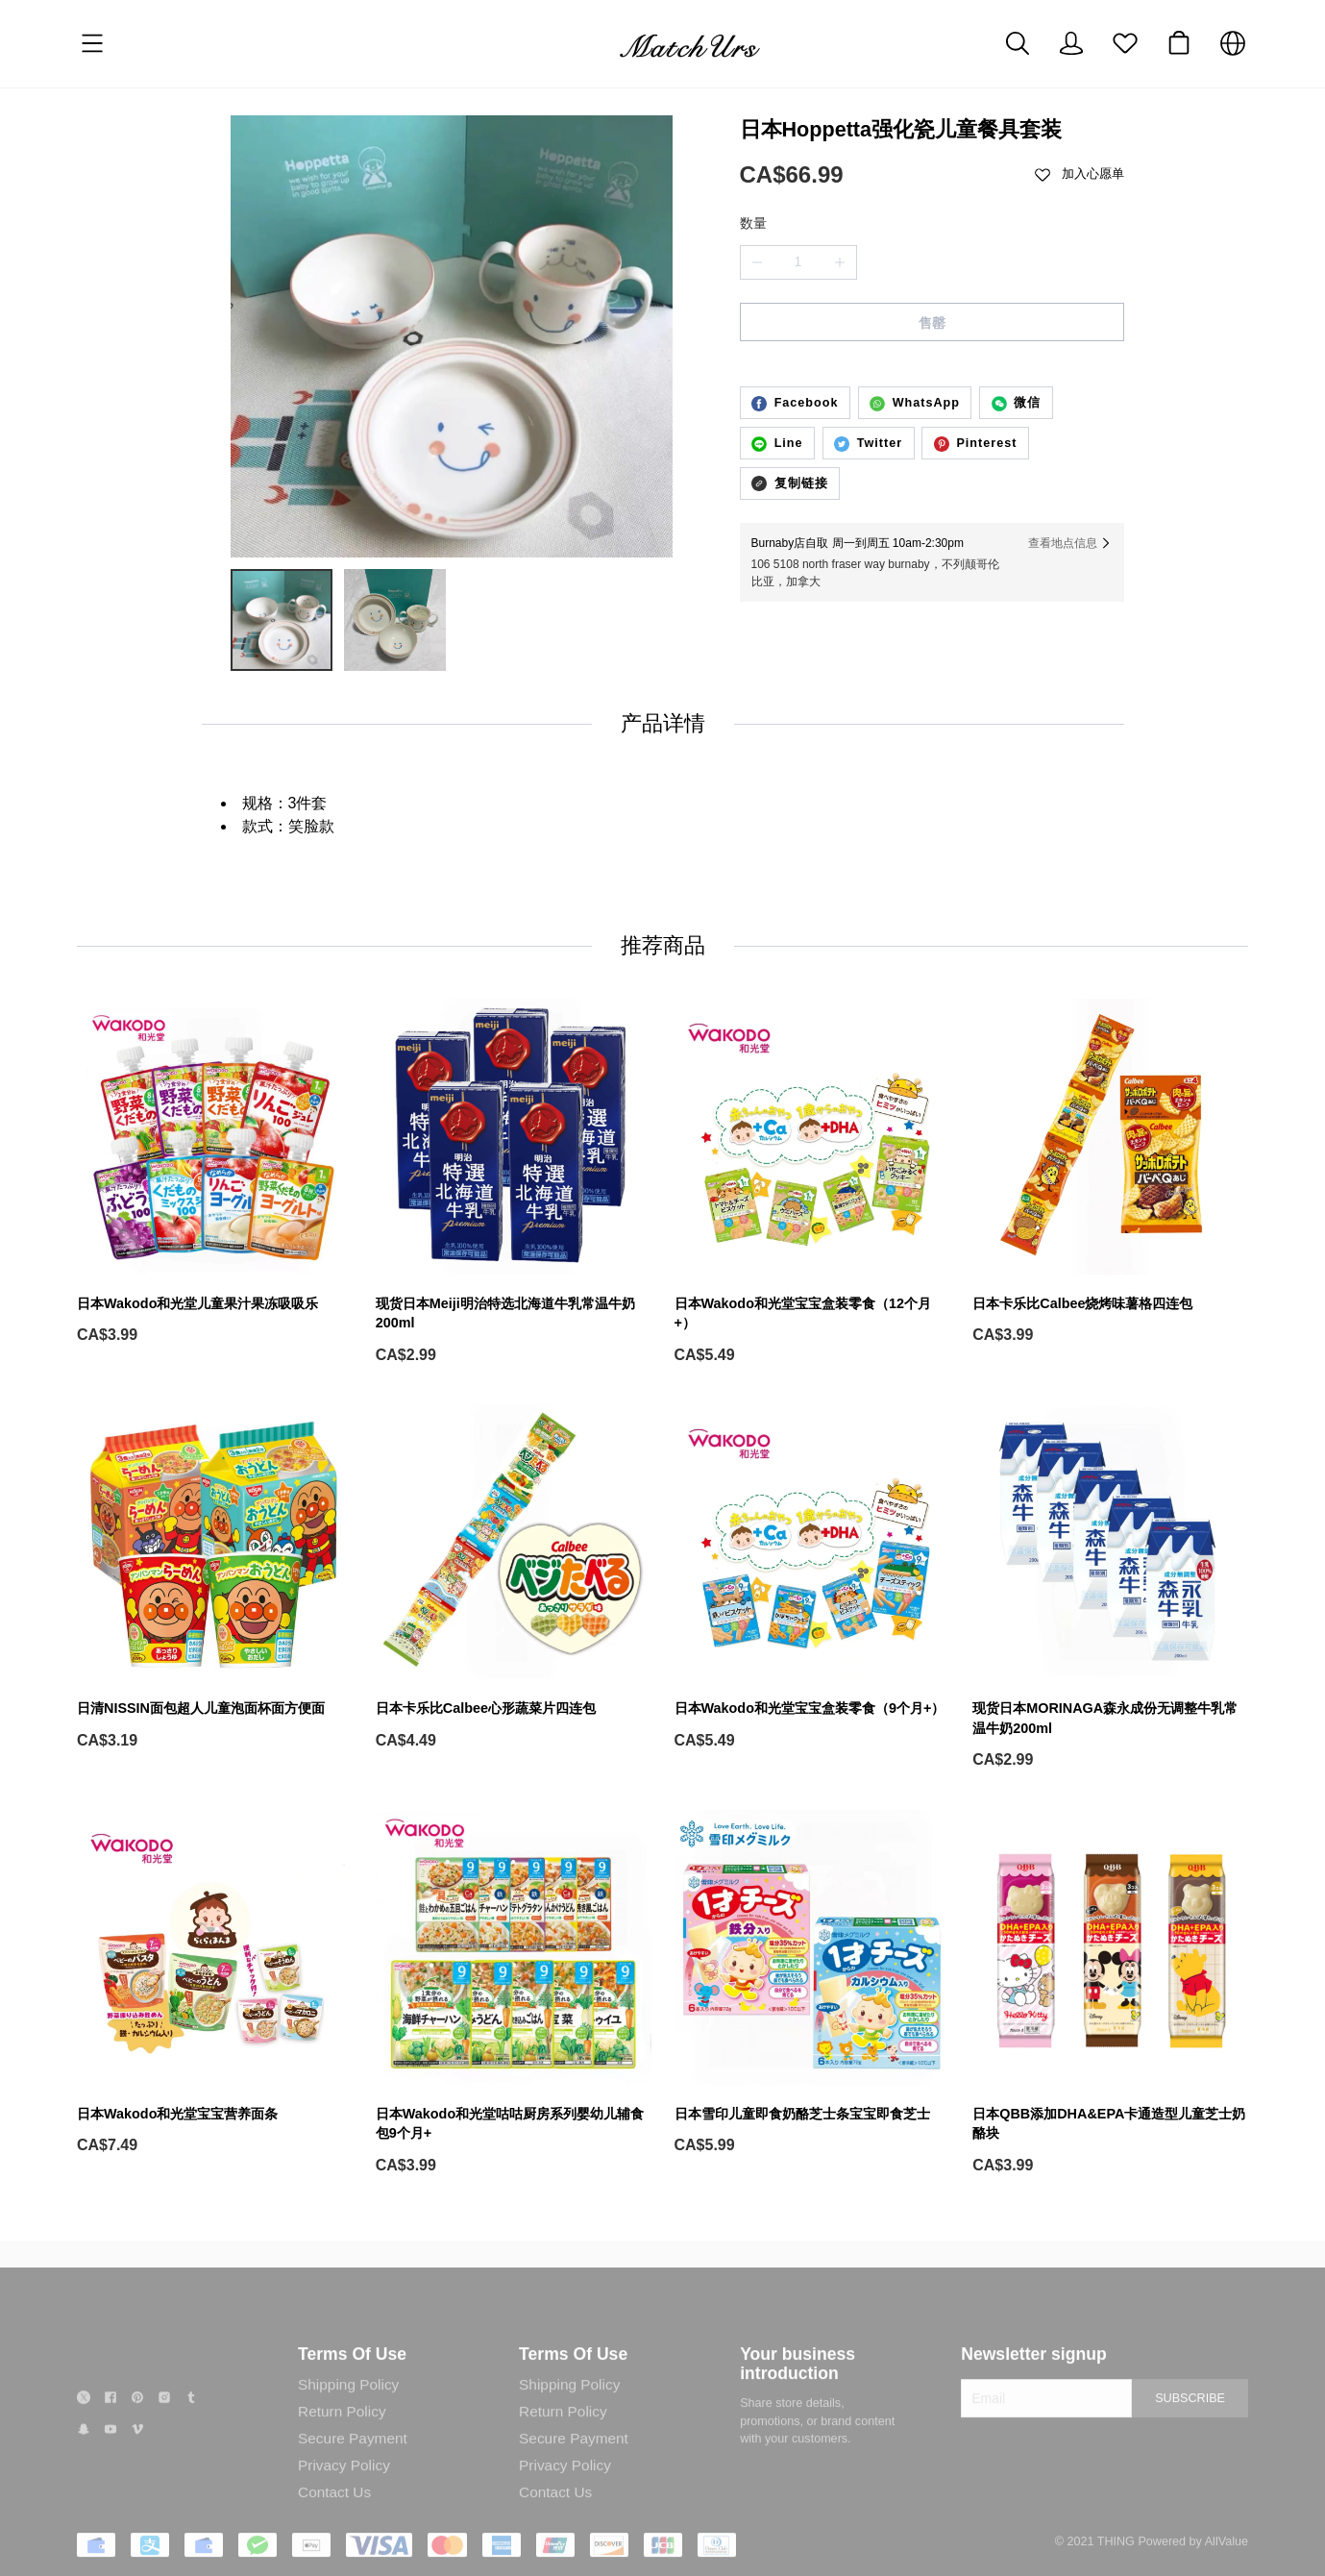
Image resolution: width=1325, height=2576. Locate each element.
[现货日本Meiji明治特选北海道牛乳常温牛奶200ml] (513, 1182)
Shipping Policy (348, 2402)
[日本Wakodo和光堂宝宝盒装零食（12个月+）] (812, 1182)
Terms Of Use (352, 2372)
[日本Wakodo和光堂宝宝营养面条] (215, 1982)
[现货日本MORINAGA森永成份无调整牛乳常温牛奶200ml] (1110, 1587)
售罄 (932, 323)
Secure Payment (352, 2456)
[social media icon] (83, 2419)
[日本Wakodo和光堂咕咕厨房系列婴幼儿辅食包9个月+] (513, 1992)
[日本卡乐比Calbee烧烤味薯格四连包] (1110, 1172)
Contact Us (334, 2510)
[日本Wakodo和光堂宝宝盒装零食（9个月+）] (812, 1577)
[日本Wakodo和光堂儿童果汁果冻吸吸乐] (215, 1172)
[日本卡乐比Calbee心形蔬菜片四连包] (513, 1577)
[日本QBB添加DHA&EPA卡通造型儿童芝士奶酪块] (1110, 1992)
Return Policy (342, 2429)
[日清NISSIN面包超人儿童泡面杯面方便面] (215, 1577)
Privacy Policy (344, 2483)
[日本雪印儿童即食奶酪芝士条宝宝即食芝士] (812, 1982)
